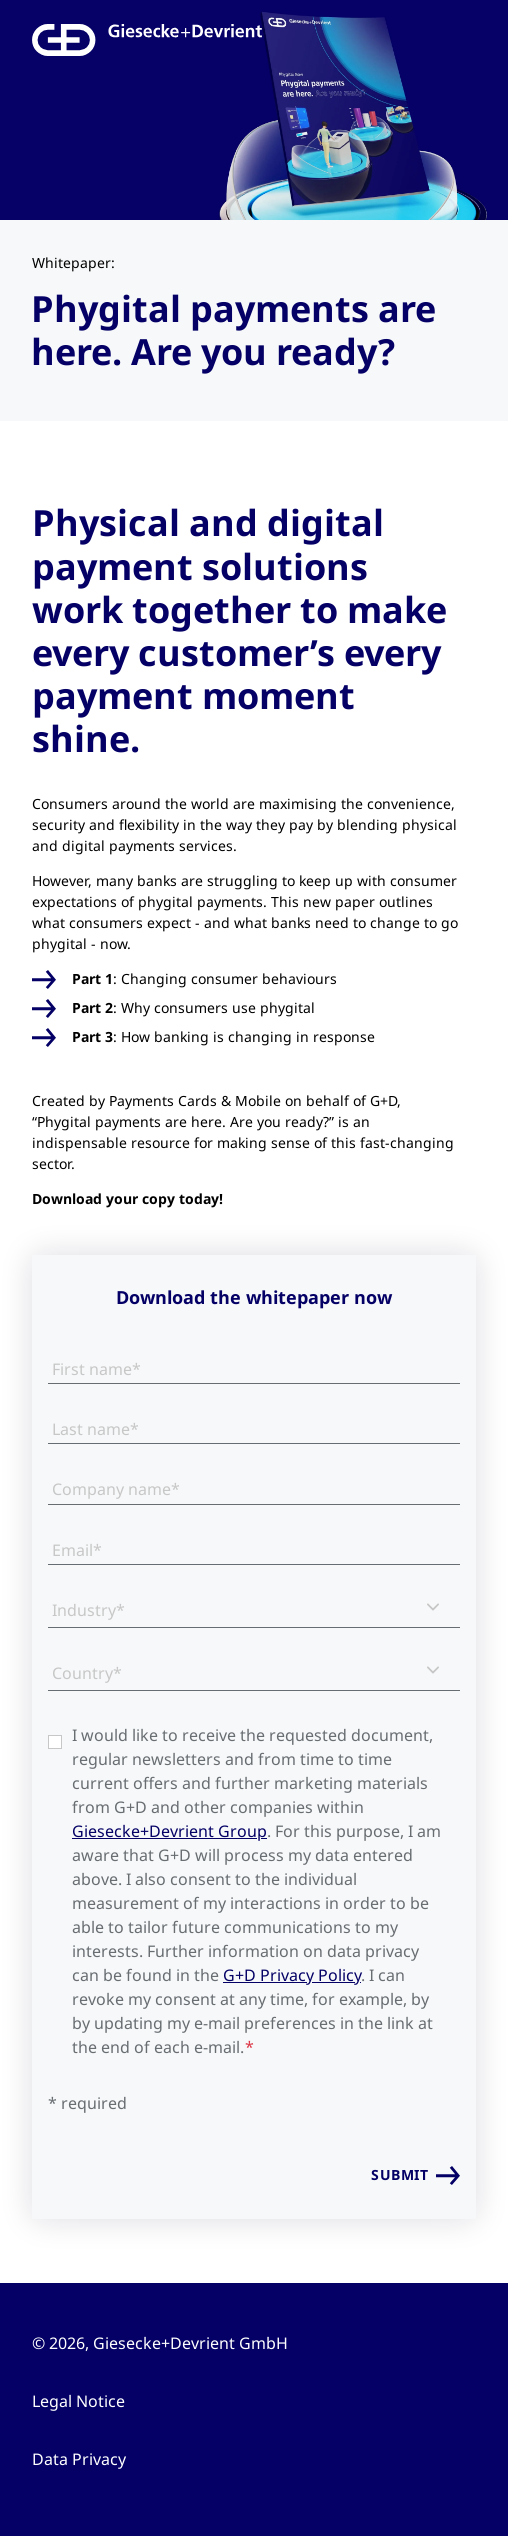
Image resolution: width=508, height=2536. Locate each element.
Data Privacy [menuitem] (79, 2459)
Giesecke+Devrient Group (169, 1831)
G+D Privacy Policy (292, 1975)
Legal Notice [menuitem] (78, 2401)
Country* (87, 1673)
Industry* (88, 1610)
